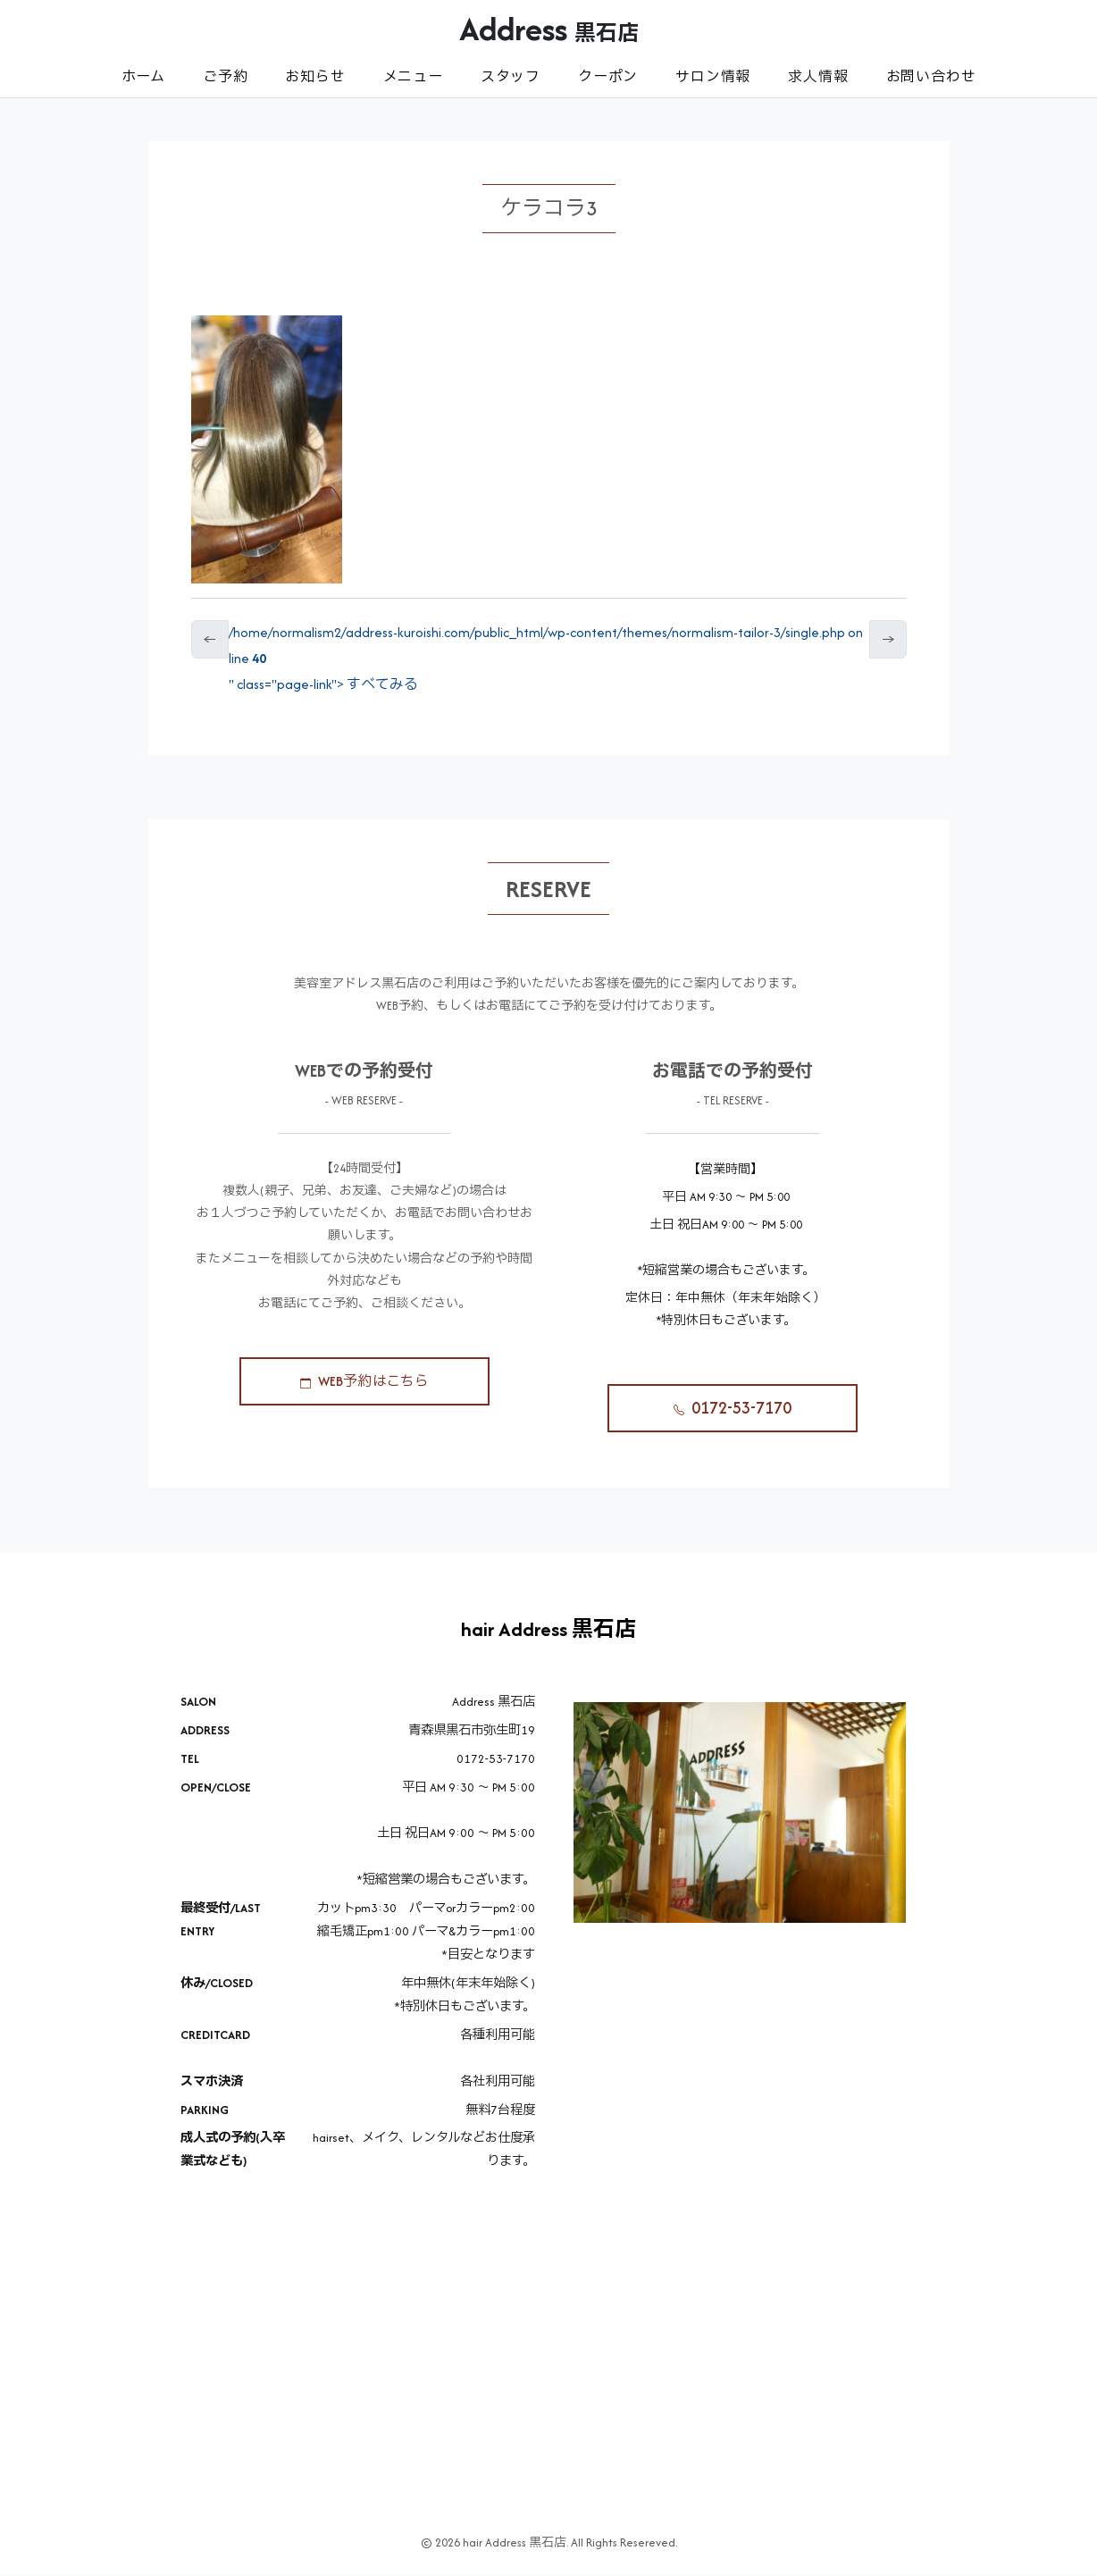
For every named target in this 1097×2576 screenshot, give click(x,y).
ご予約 (225, 76)
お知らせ (315, 76)
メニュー (413, 76)
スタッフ (510, 76)
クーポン (608, 76)
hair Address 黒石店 (548, 1629)
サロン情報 (712, 76)
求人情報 (818, 76)
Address (549, 28)
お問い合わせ (931, 76)
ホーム (143, 76)
